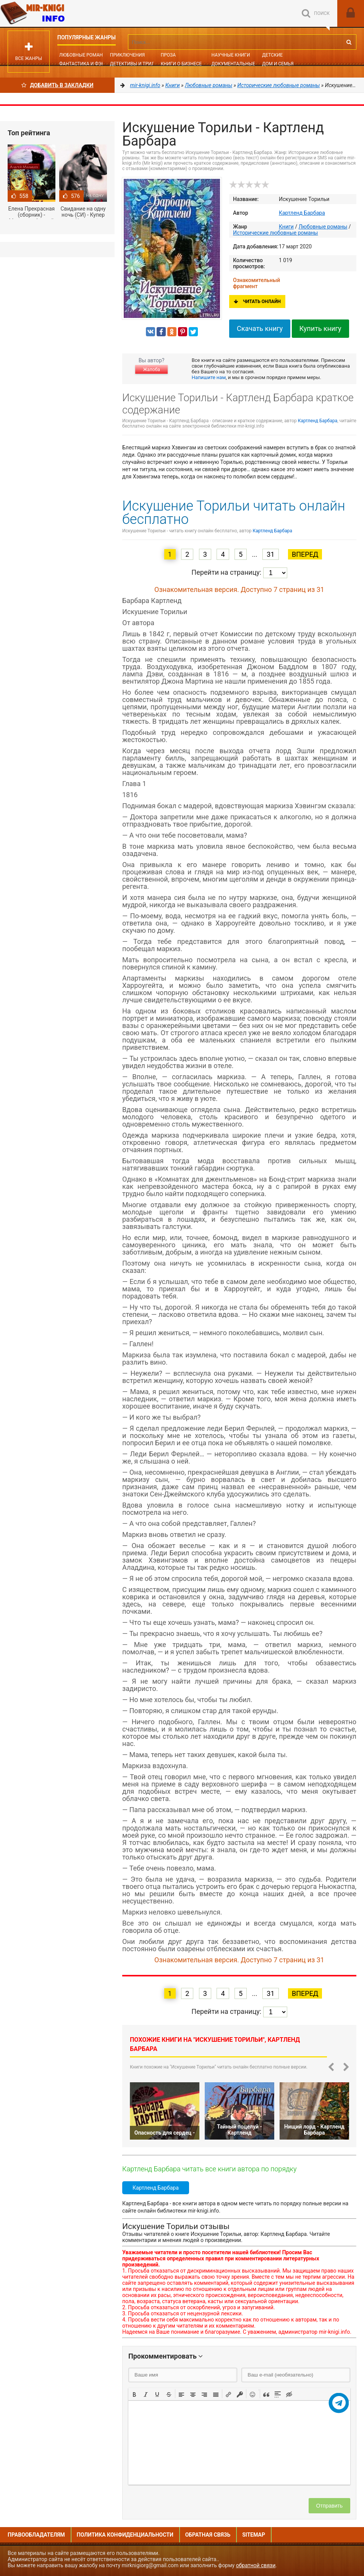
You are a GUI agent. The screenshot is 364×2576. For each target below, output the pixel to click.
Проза (168, 55)
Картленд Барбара (302, 213)
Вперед (305, 554)
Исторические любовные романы (275, 233)
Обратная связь (207, 2535)
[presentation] (134, 2393)
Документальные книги (241, 63)
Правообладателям (36, 2535)
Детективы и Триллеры (139, 63)
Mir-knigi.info (57, 13)
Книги (286, 227)
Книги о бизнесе (181, 63)
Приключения (127, 55)
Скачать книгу (260, 328)
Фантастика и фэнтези (87, 63)
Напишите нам (209, 377)
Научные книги (230, 55)
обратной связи (256, 2565)
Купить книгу (320, 328)
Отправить (329, 2506)
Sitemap (253, 2535)
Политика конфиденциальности (125, 2535)
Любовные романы (83, 55)
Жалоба (151, 369)
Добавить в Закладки (57, 85)
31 (270, 554)
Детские (272, 55)
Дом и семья (277, 63)
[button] (134, 2394)
